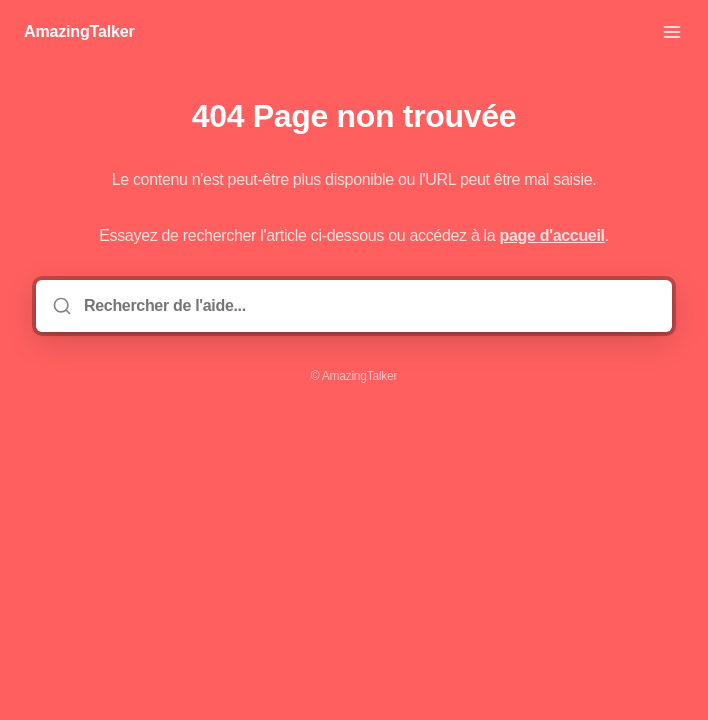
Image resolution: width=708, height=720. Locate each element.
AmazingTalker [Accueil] (79, 31)
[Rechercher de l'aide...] (368, 306)
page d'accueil (552, 235)
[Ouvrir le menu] (672, 32)
